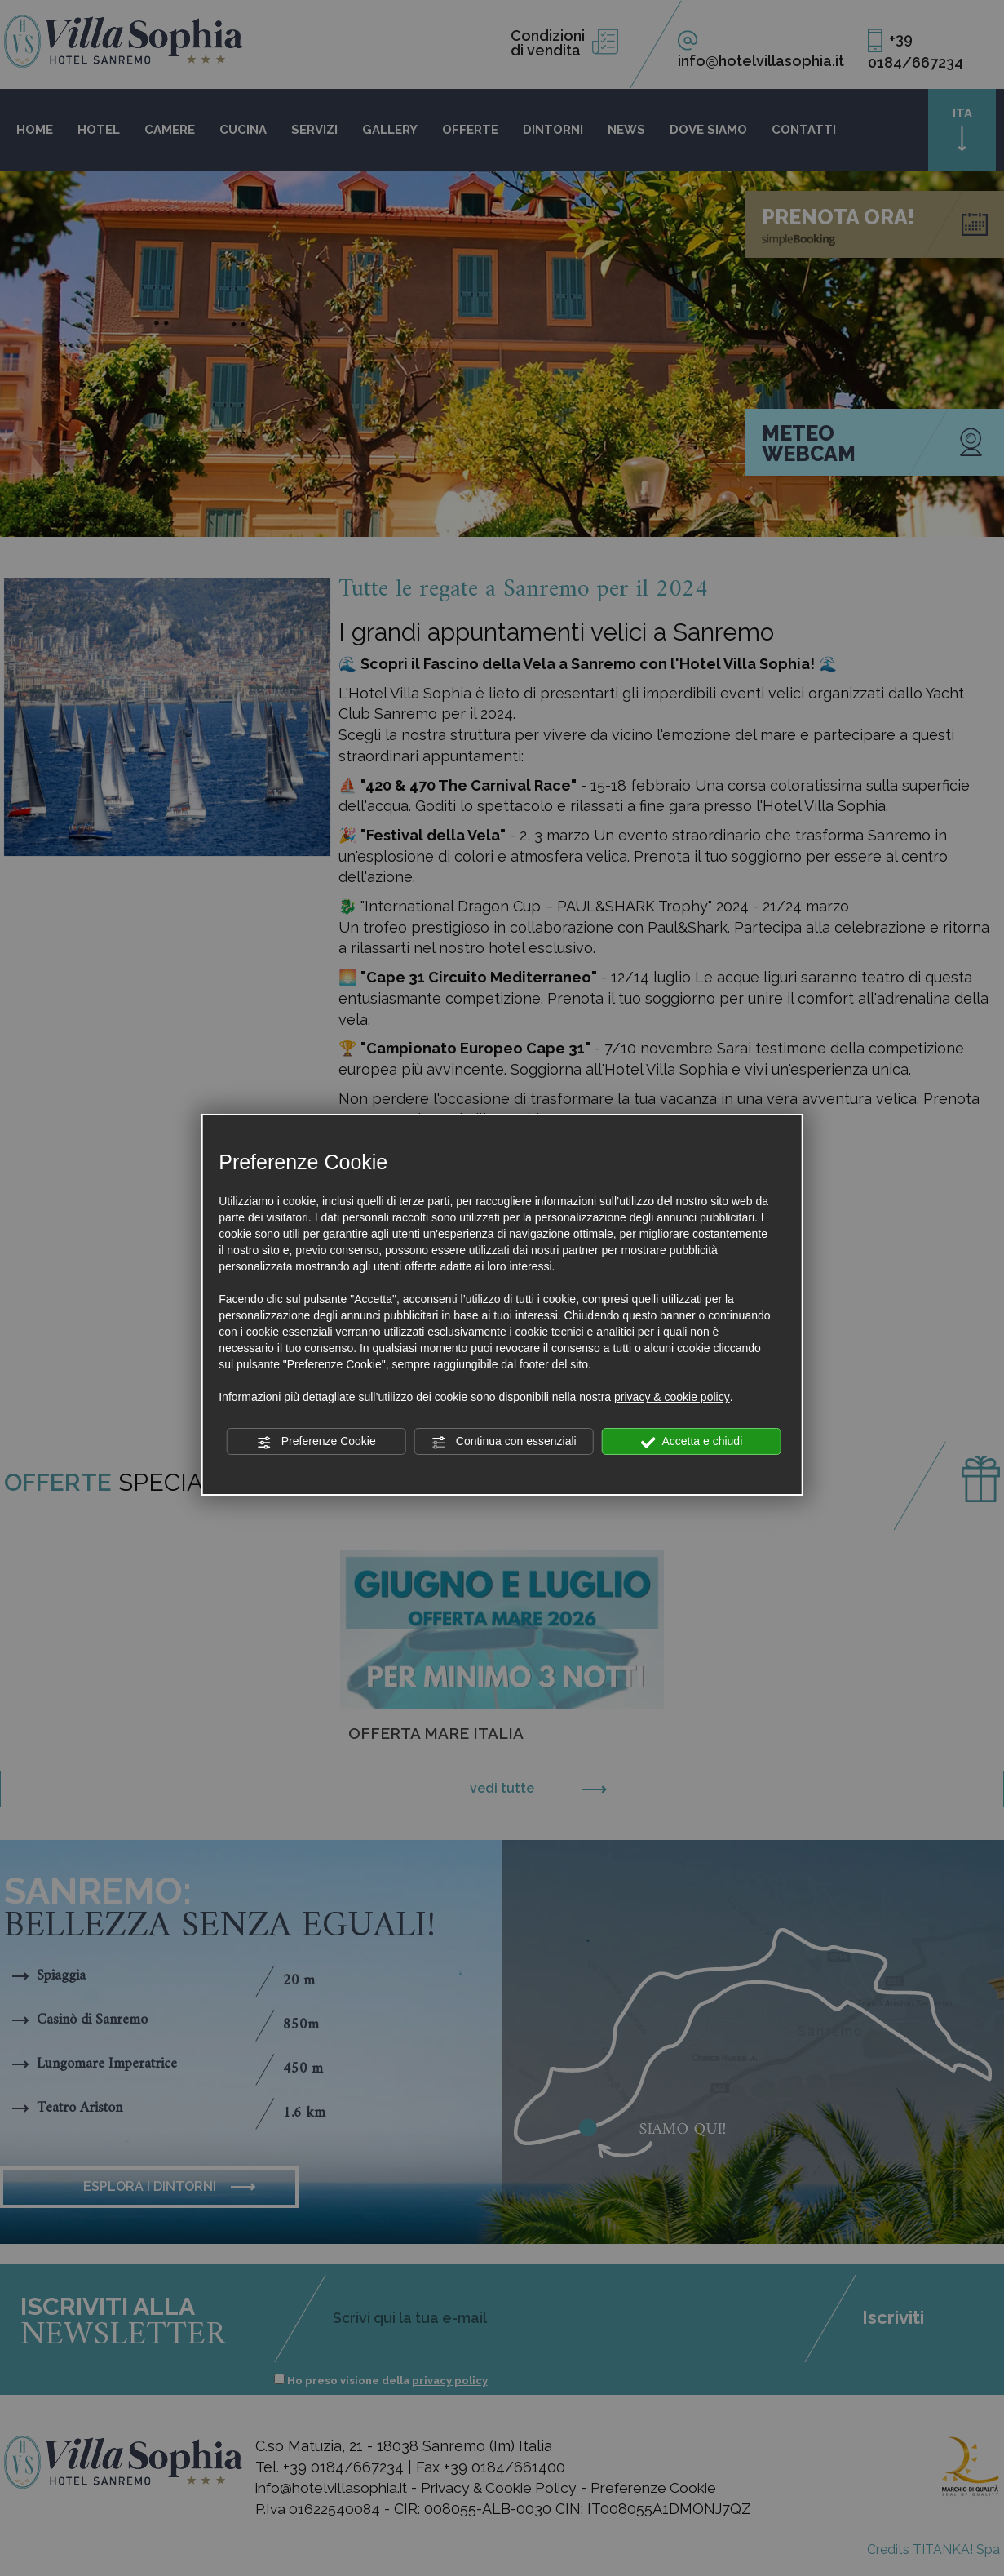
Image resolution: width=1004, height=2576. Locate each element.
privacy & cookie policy (672, 1396)
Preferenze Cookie (316, 1441)
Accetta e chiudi (691, 1441)
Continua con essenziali (504, 1441)
